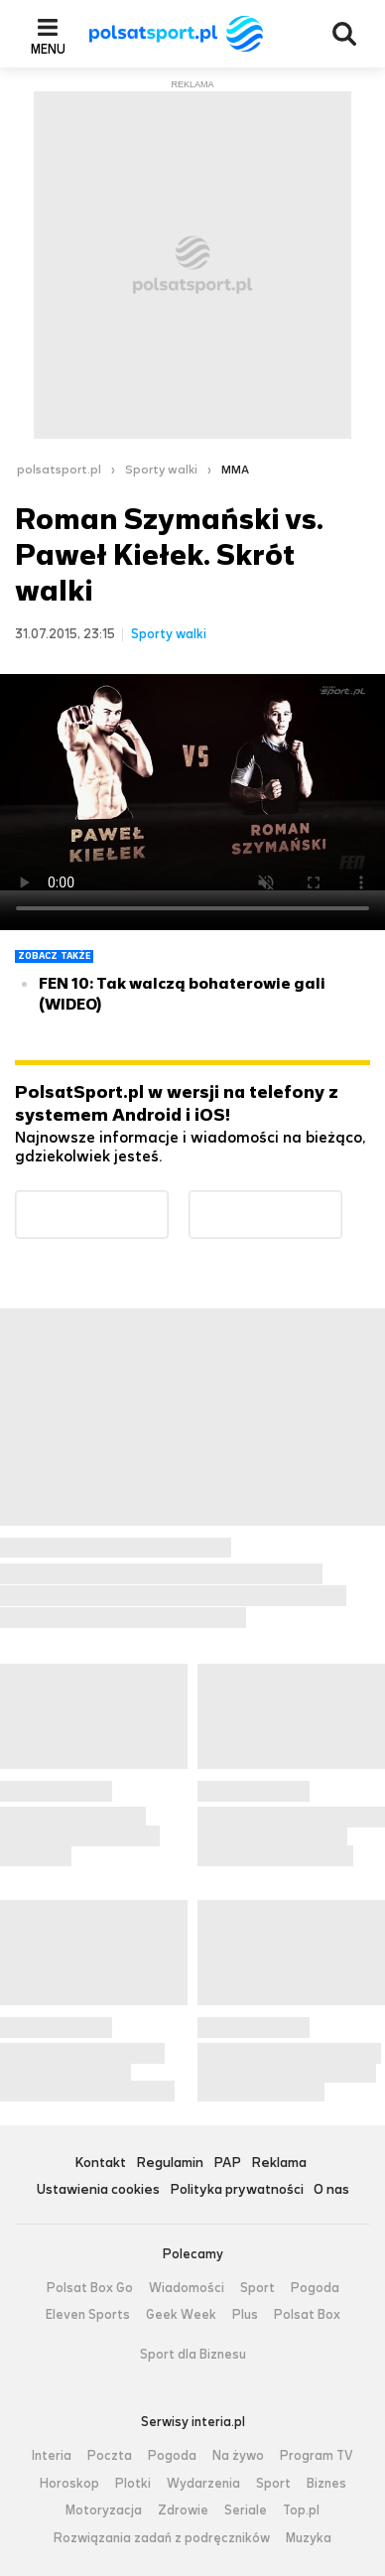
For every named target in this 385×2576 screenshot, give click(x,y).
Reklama (279, 2163)
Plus (245, 2315)
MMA (235, 469)
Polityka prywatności (237, 2190)
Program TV (316, 2456)
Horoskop (69, 2484)
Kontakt (100, 2163)
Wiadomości (186, 2288)
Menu (48, 49)
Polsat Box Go (90, 2288)
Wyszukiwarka (344, 34)
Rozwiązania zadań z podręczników (162, 2538)
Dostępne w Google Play (168, 1202)
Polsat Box (307, 2315)
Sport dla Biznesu (193, 2355)
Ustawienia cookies (98, 2190)
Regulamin (169, 2163)
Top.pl (301, 2510)
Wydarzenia (203, 2484)
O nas (331, 2190)
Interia (51, 2456)
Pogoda (315, 2288)
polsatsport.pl (59, 469)
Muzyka (308, 2538)
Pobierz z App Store (341, 1202)
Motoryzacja (103, 2510)
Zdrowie (183, 2510)
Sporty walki (161, 469)
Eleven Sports (88, 2315)
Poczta (109, 2456)
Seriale (245, 2510)
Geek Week (181, 2315)
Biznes (326, 2484)
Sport (257, 2288)
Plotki (133, 2484)
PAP (227, 2163)
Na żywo (238, 2456)
